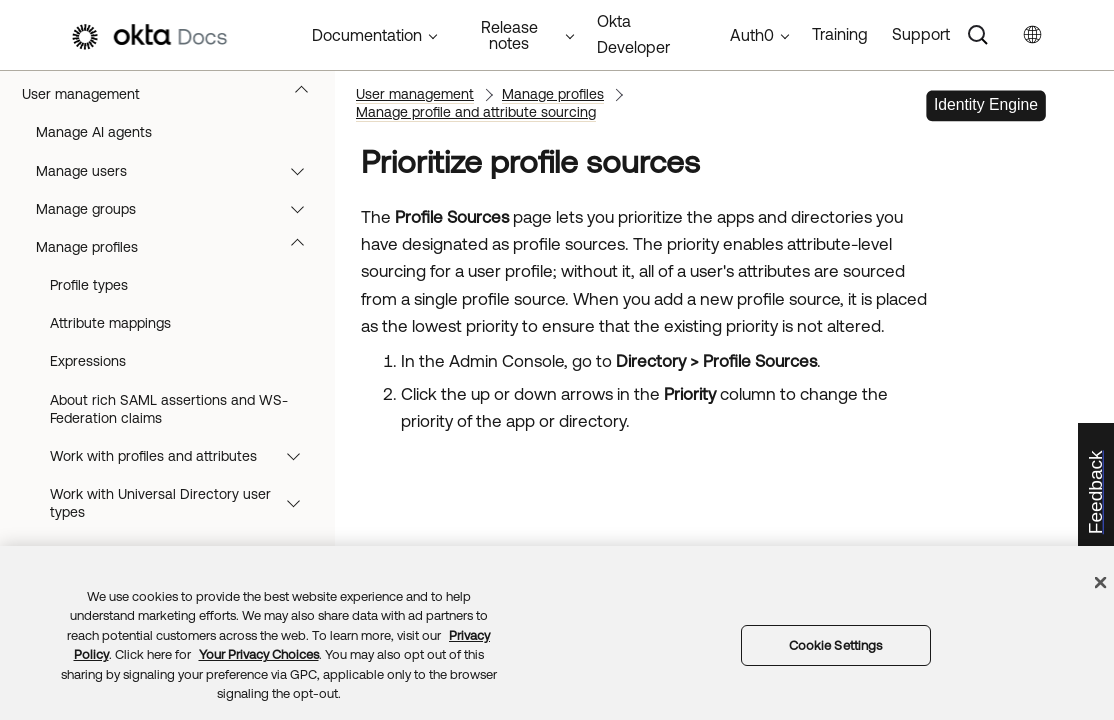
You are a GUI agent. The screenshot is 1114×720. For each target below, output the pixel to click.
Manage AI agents (94, 132)
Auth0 (752, 35)
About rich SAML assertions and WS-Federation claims (169, 409)
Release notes (509, 35)
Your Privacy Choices (259, 654)
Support (921, 34)
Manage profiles (179, 247)
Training (840, 34)
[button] (306, 94)
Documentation (367, 35)
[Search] (978, 35)
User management (174, 94)
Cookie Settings (836, 645)
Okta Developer (633, 34)
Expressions (88, 361)
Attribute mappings (110, 323)
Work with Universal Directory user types (184, 503)
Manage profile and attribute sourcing (476, 112)
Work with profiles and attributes (184, 456)
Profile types (89, 285)
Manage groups (179, 209)
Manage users (179, 171)
